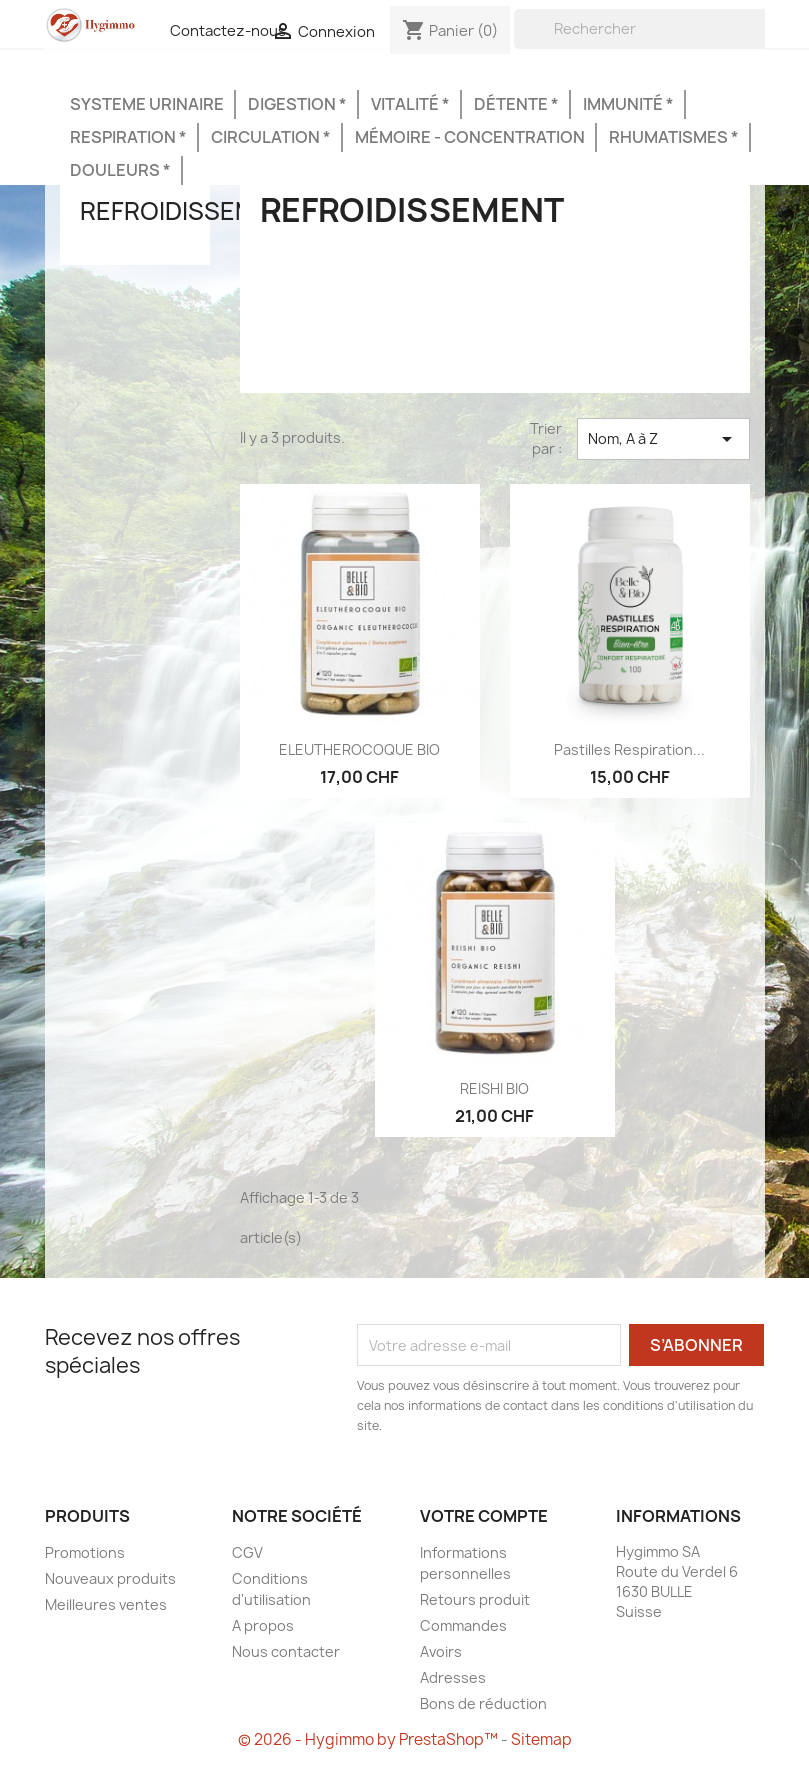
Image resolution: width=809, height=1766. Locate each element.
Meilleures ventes (106, 1604)
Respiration (124, 137)
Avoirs (441, 1651)
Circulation (267, 137)
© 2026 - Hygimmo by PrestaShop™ (369, 1739)
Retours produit (475, 1599)
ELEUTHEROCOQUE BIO (359, 749)
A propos (263, 1625)
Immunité (624, 104)
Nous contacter (286, 1651)
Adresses (453, 1677)
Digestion (293, 104)
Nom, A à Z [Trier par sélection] (663, 439)
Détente (512, 104)
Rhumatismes (670, 137)
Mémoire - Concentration (470, 137)
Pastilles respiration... (629, 749)
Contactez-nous (228, 31)
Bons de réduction (483, 1703)
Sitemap (541, 1739)
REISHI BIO (494, 1088)
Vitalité (406, 104)
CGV (247, 1552)
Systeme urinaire (147, 104)
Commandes (463, 1625)
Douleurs (116, 170)
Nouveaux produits (110, 1578)
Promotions (85, 1552)
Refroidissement (191, 211)
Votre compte (484, 1516)
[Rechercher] (641, 29)
